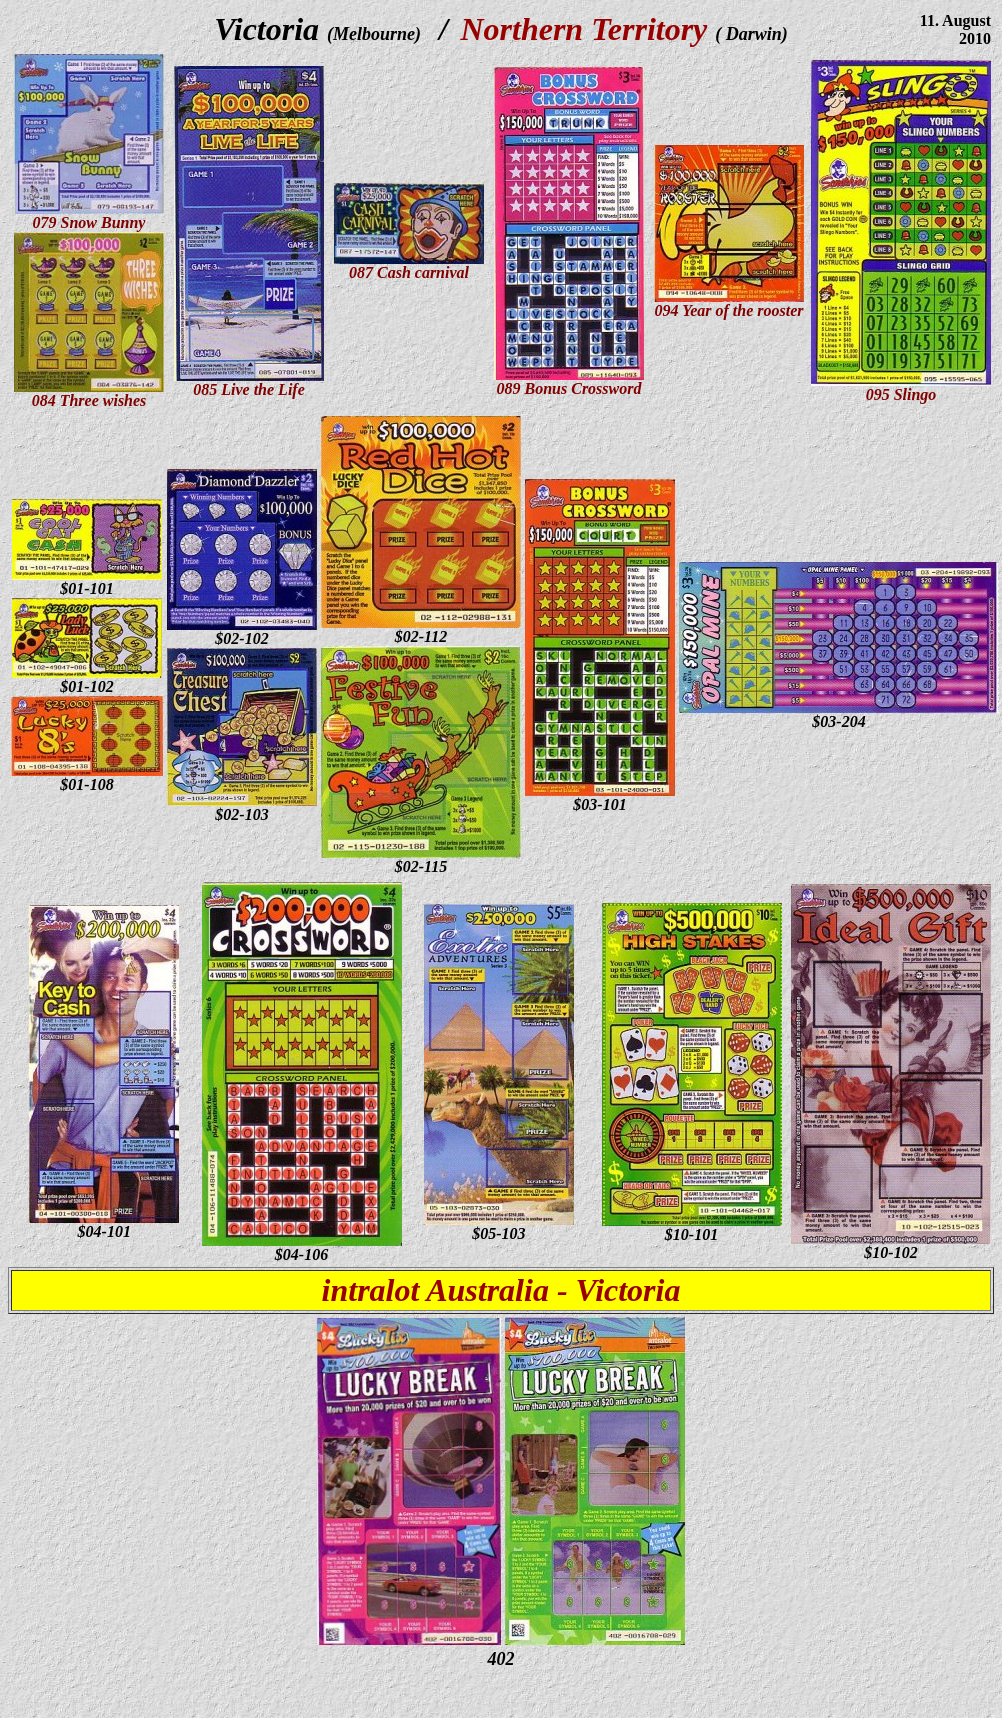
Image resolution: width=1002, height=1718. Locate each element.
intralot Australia (435, 1290)
